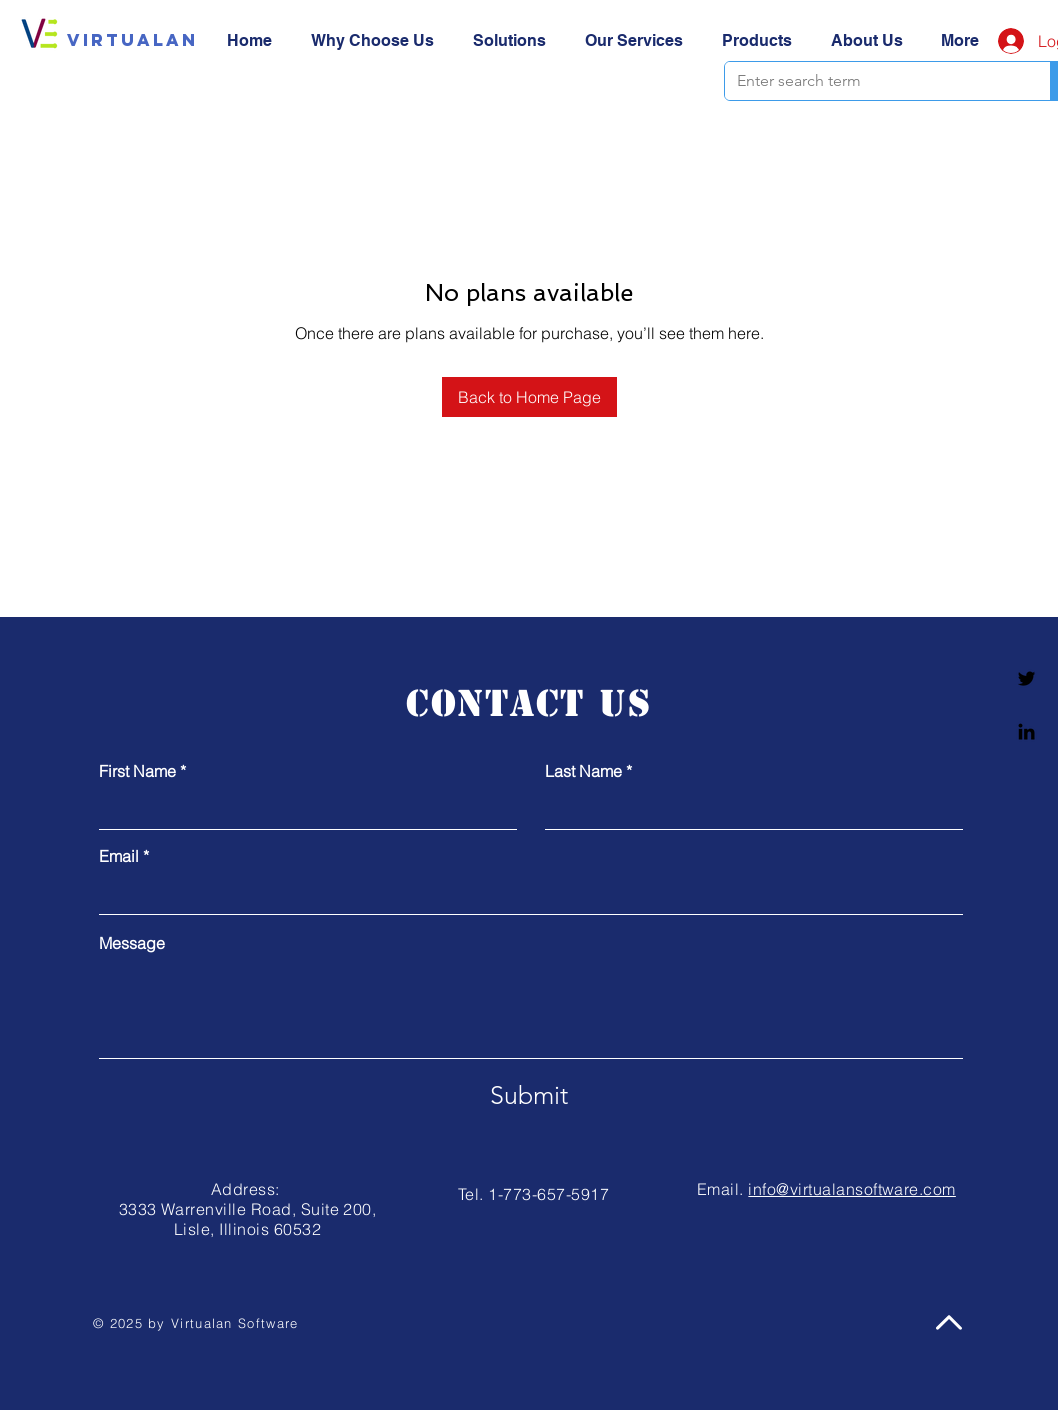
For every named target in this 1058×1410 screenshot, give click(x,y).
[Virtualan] (132, 40)
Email (119, 856)
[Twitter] (1026, 678)
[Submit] (529, 1095)
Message (132, 943)
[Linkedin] (1026, 731)
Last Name (583, 771)
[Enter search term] (872, 81)
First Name (137, 771)
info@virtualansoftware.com (851, 1189)
